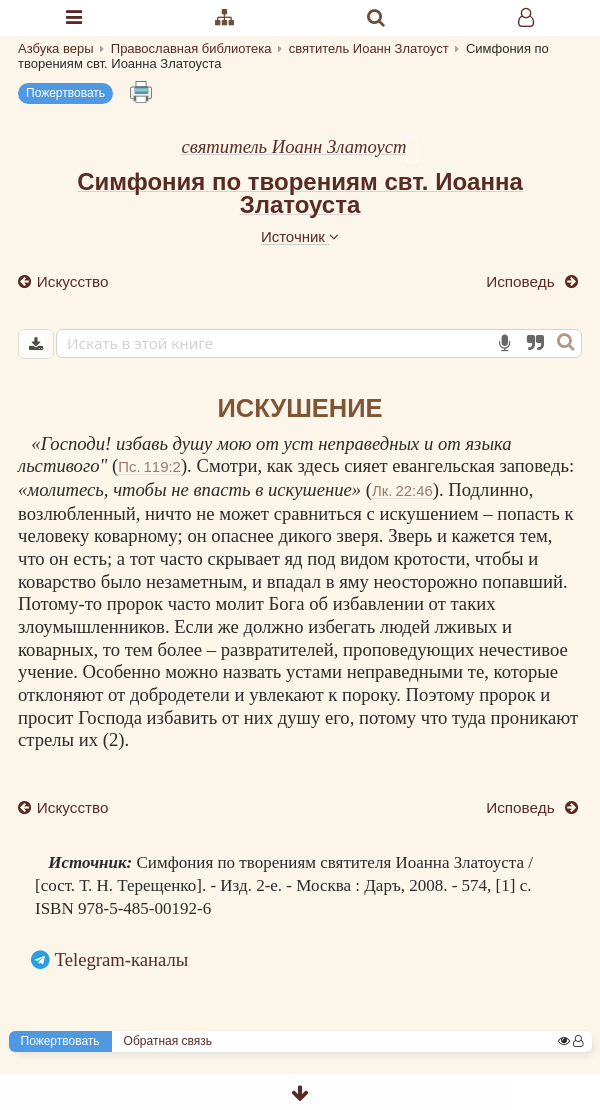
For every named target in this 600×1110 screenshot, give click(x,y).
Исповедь (522, 281)
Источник (300, 236)
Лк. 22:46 (402, 490)
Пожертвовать (65, 93)
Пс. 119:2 (149, 466)
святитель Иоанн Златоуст (294, 146)
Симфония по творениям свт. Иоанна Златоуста (300, 193)
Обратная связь (168, 1041)
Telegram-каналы (122, 959)
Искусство (71, 281)
